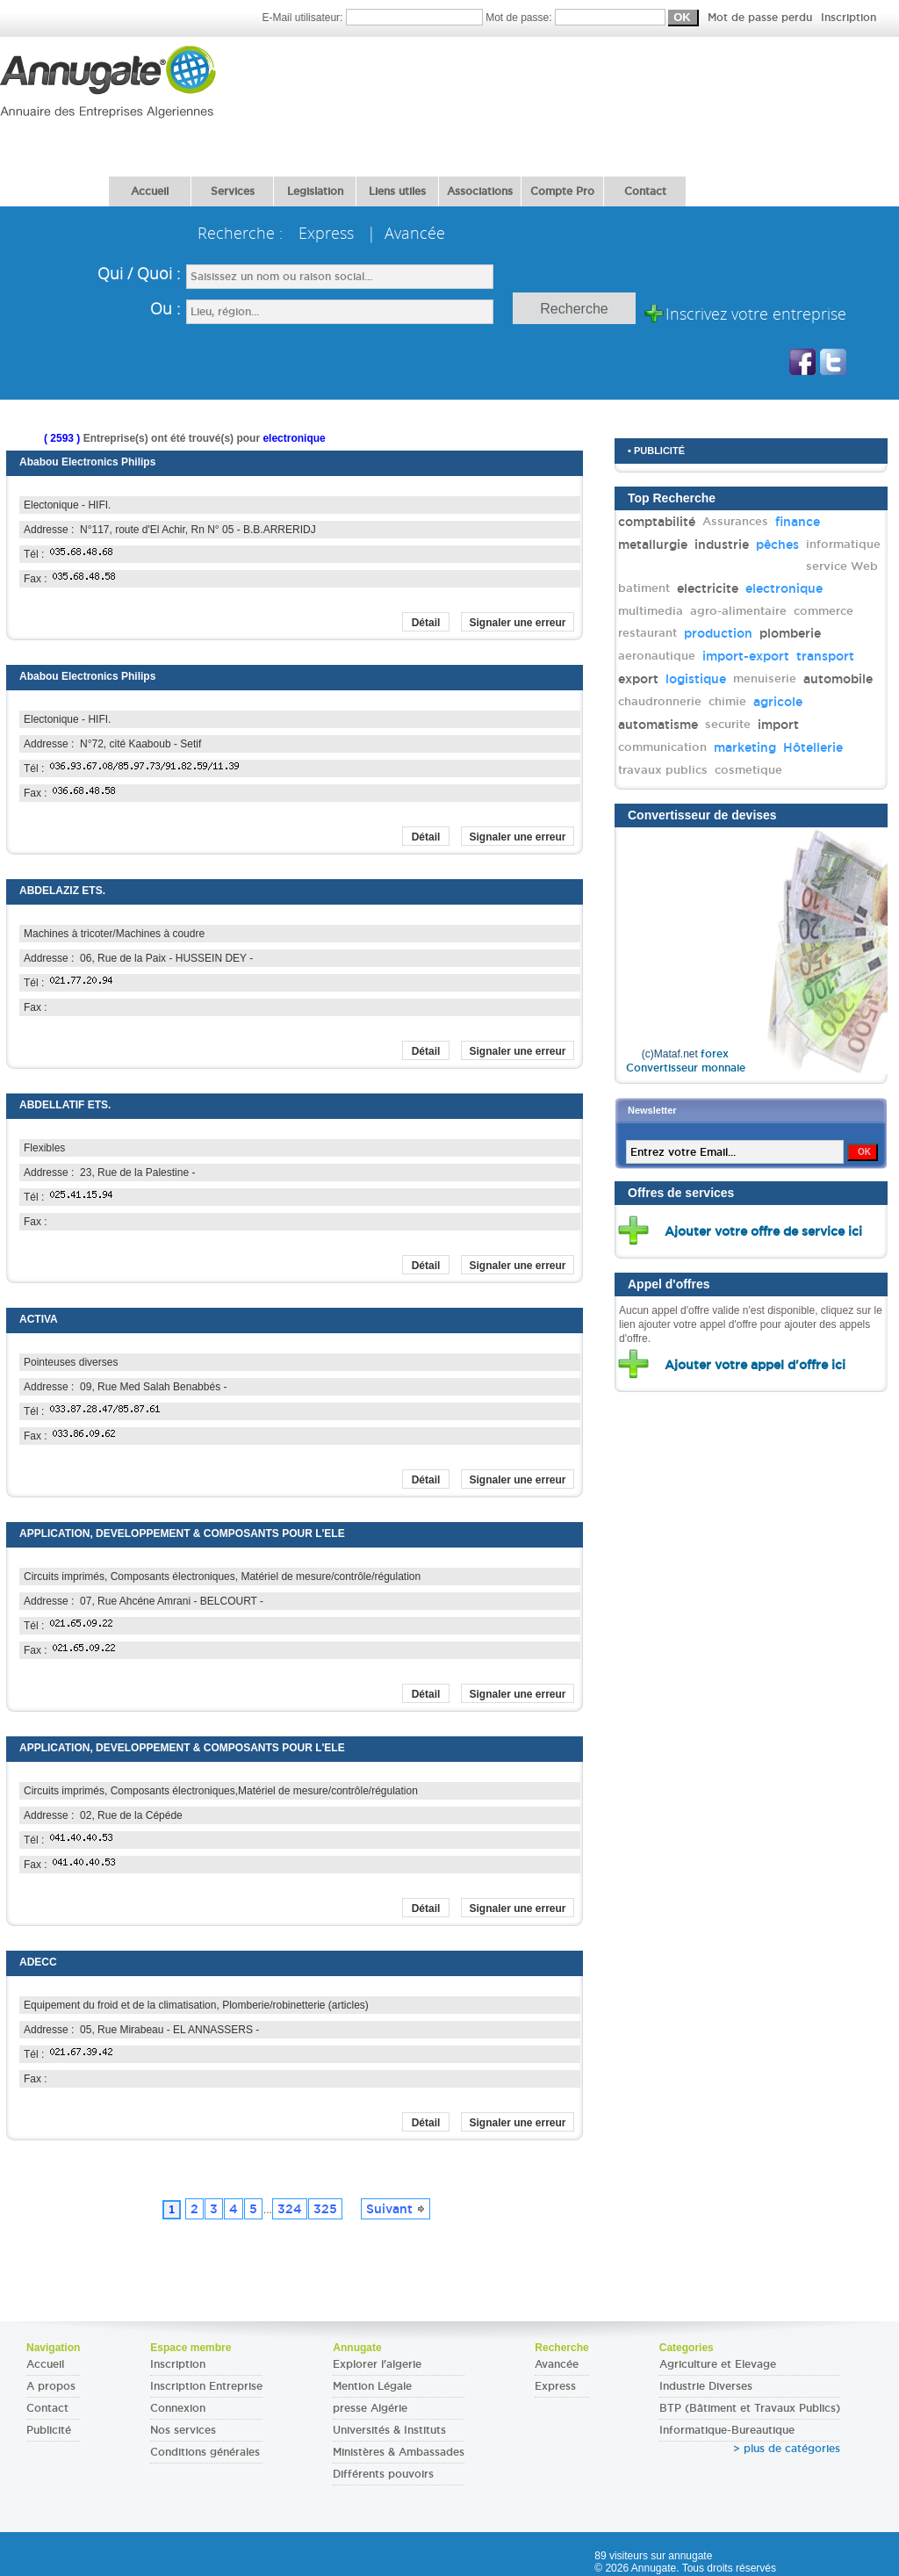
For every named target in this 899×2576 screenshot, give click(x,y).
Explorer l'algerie (377, 2364)
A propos (51, 2386)
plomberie (790, 633)
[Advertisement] (318, 100)
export (638, 679)
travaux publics (663, 769)
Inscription (848, 18)
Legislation (315, 191)
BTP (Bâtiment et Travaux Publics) (749, 2408)
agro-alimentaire (738, 610)
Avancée (557, 2364)
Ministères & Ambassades (398, 2452)
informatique (843, 544)
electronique (784, 588)
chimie (727, 701)
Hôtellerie (813, 747)
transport (825, 656)
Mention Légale (372, 2386)
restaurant (647, 632)
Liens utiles (397, 191)
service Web (842, 566)
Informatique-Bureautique (727, 2430)
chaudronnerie (659, 701)
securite (728, 724)
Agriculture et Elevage (717, 2364)
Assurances (735, 521)
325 (325, 2209)
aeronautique (656, 655)
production (718, 633)
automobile (838, 679)
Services (233, 191)
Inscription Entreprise (206, 2386)
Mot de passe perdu (762, 18)
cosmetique (748, 769)
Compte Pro (562, 191)
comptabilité (656, 522)
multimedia (650, 610)
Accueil (150, 191)
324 (289, 2209)
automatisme (658, 724)
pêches (777, 544)
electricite (707, 588)
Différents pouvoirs (383, 2474)
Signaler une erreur (517, 623)
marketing (745, 747)
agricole (777, 702)
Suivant (395, 2209)
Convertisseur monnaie (685, 1068)
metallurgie (652, 544)
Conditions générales (205, 2452)
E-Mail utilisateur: (373, 17)
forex (715, 1054)
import (778, 724)
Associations (480, 191)
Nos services (183, 2430)
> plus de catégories (786, 2449)
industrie (721, 544)
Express (555, 2386)
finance (797, 522)
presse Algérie (370, 2408)
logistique (695, 679)
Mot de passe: (680, 17)
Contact (645, 191)
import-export (745, 656)
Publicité (48, 2430)
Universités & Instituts (389, 2430)
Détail (426, 623)
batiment (644, 588)
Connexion (177, 2408)
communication (662, 747)
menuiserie (764, 678)
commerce (823, 610)
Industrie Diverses (705, 2386)
